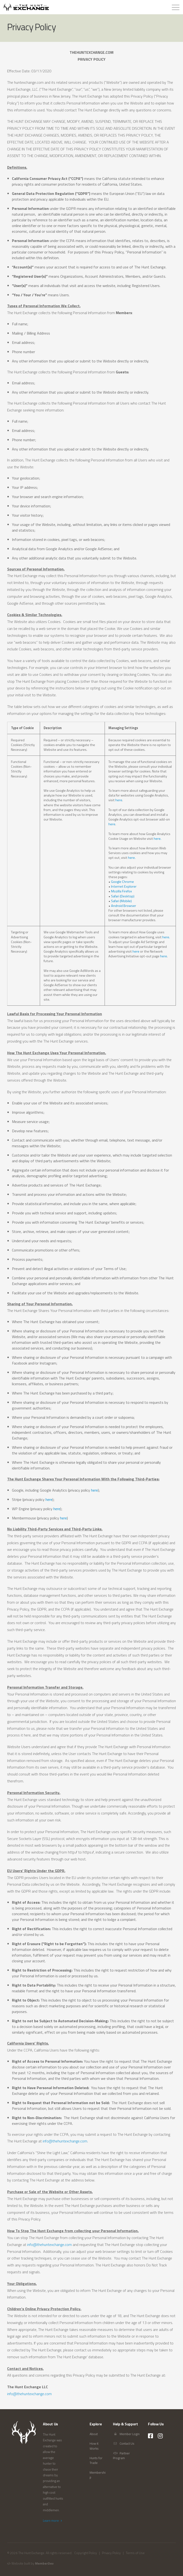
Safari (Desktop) (122, 896)
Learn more (52, 2520)
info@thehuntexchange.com (65, 2141)
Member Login (126, 2434)
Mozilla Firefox (121, 891)
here (118, 800)
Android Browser (123, 905)
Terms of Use (135, 2553)
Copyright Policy (85, 2553)
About (94, 2434)
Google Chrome (122, 881)
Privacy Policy (111, 2553)
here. (157, 838)
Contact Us (123, 2443)
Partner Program (121, 2455)
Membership (98, 2475)
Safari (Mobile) (121, 901)
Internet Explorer (124, 886)
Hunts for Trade (96, 2460)
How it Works (94, 2446)
